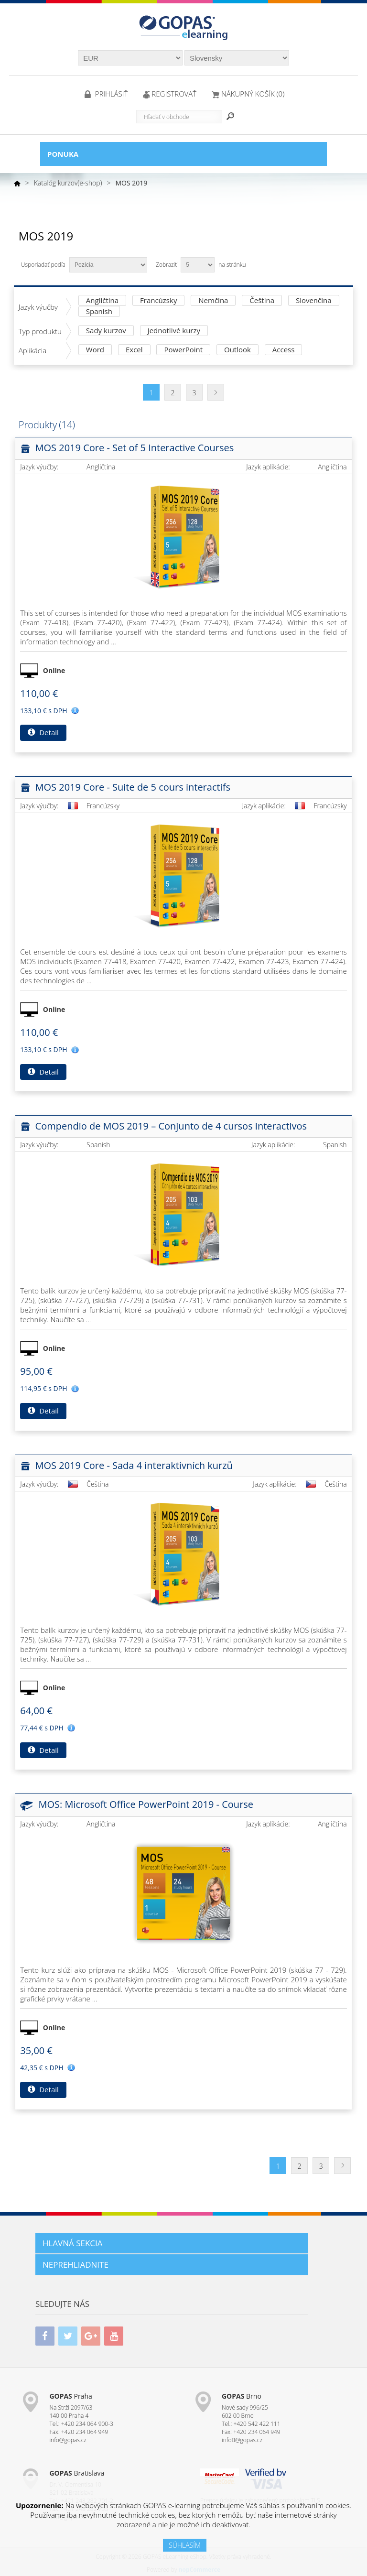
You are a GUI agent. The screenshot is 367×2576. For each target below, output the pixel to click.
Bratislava (76, 2473)
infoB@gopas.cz (242, 2440)
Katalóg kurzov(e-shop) (68, 182)
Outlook (237, 350)
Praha (70, 2396)
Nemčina (213, 301)
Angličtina (102, 301)
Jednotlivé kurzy (174, 331)
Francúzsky (158, 301)
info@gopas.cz (67, 2440)
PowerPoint (183, 350)
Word (95, 350)
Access (283, 350)
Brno (241, 2396)
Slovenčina (314, 301)
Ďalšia (215, 392)
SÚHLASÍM (185, 2545)
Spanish (99, 312)
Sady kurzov (106, 331)
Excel (134, 350)
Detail (43, 732)
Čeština (261, 301)
